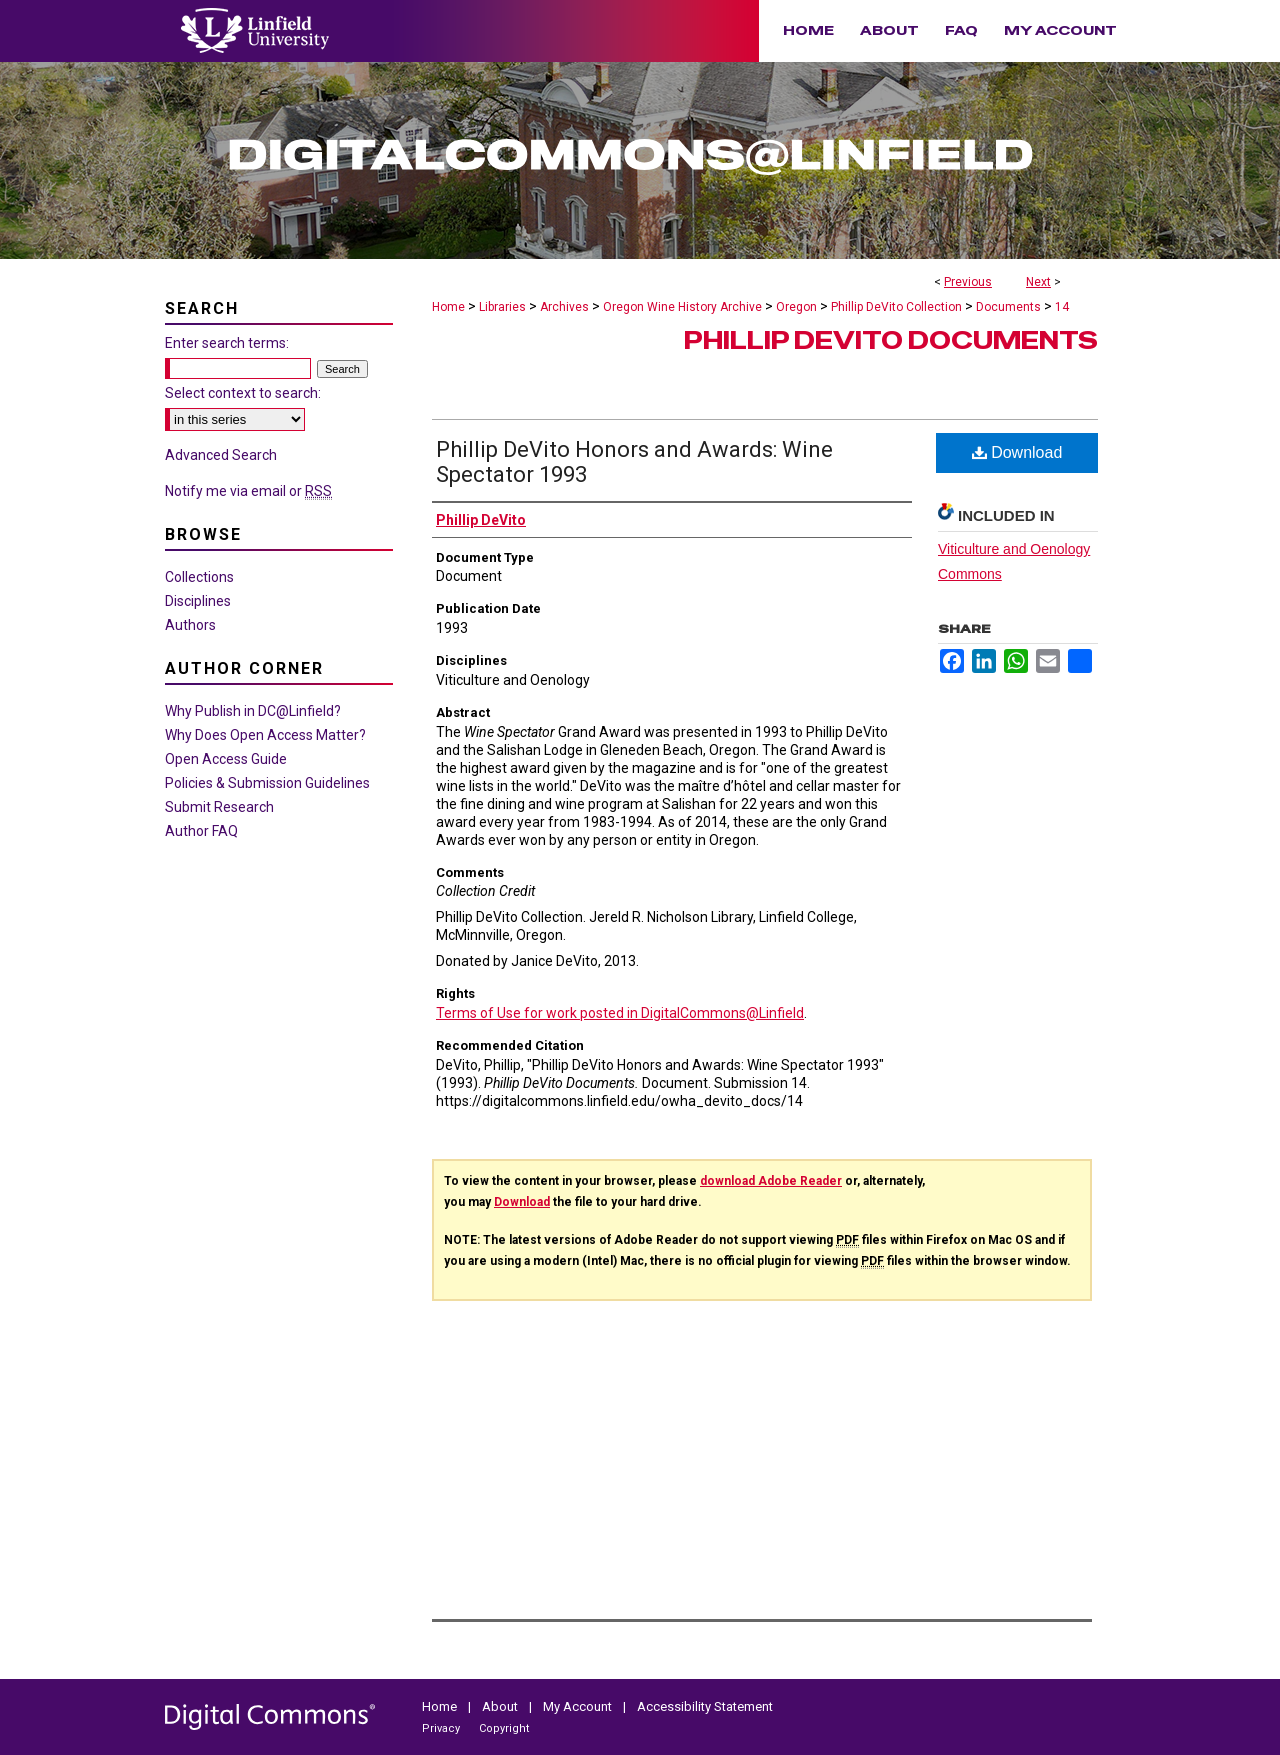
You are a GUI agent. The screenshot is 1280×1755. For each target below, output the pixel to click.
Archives (564, 307)
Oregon (796, 307)
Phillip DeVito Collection (896, 307)
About (501, 1706)
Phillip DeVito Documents (891, 340)
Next (1038, 282)
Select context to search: (243, 393)
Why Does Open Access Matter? (265, 735)
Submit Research (219, 807)
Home (448, 307)
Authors (190, 625)
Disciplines (198, 601)
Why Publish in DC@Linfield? (253, 711)
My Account (579, 1706)
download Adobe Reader (771, 1181)
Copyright (504, 1728)
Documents (1008, 307)
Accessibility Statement (705, 1706)
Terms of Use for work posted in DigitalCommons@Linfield (620, 1013)
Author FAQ (201, 831)
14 (1062, 307)
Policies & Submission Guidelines (267, 783)
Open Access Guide (226, 759)
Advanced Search (221, 455)
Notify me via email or (248, 491)
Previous (968, 282)
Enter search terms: (227, 343)
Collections (199, 577)
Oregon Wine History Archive (682, 307)
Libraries (502, 307)
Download (1017, 452)
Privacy (442, 1728)
